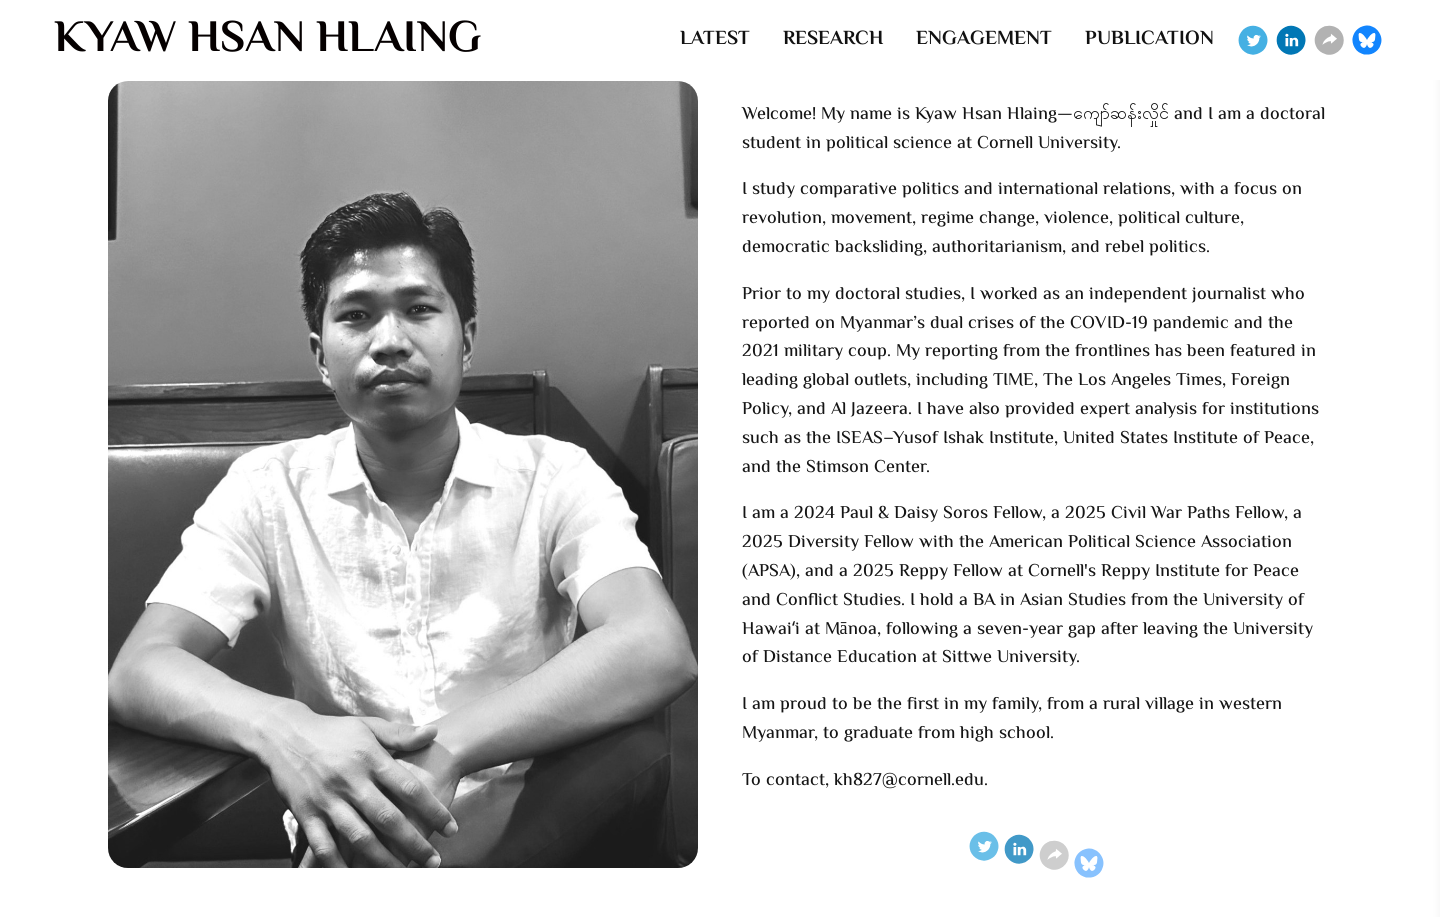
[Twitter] (1253, 40)
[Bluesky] (1367, 40)
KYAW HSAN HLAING (267, 40)
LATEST (715, 39)
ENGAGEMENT (984, 39)
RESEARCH (833, 39)
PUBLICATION (1149, 39)
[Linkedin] (1291, 40)
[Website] (1329, 40)
